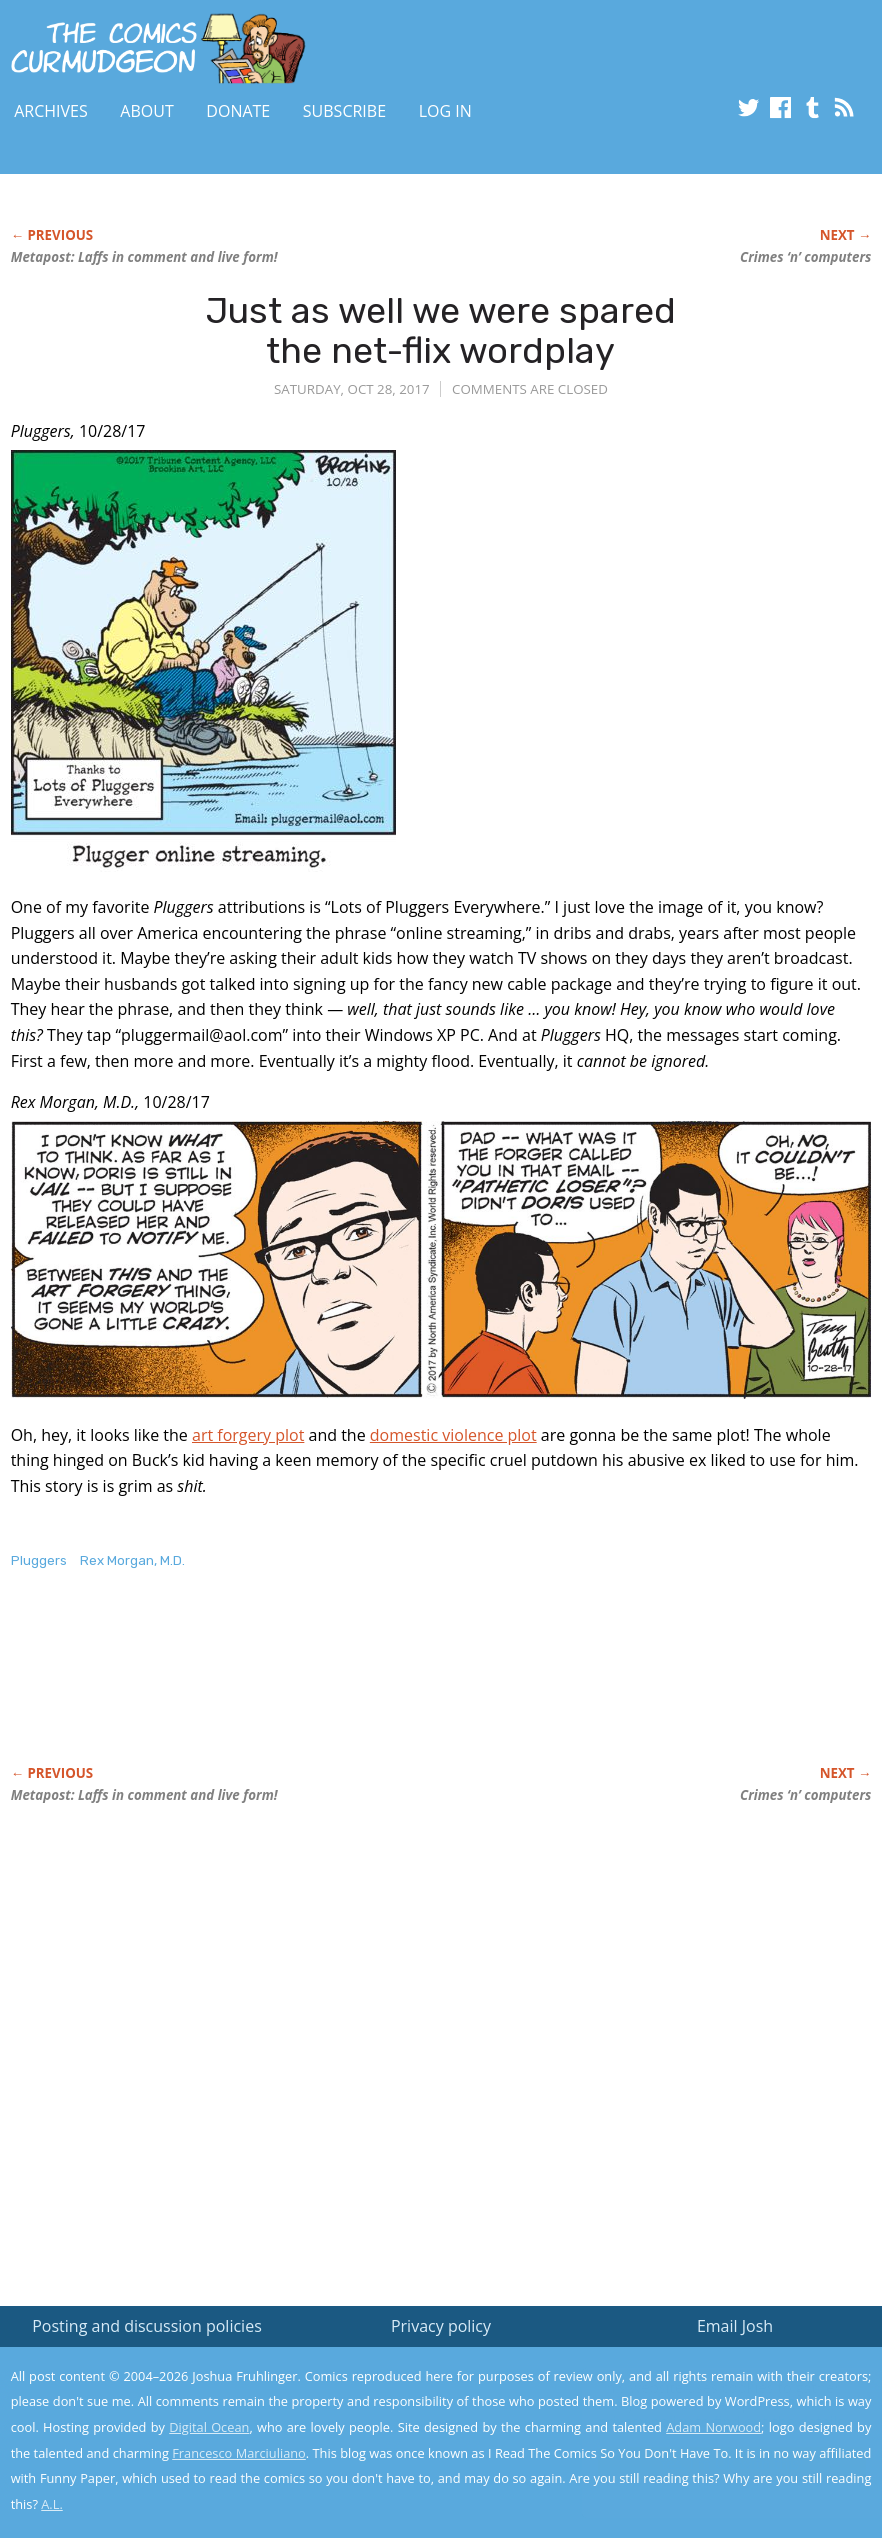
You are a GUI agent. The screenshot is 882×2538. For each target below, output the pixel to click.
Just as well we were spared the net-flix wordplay (441, 330)
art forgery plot (248, 1435)
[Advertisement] (375, 1688)
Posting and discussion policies (147, 2326)
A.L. (52, 2504)
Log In (445, 111)
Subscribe (344, 111)
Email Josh (735, 2326)
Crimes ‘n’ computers (805, 257)
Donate (238, 111)
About (146, 111)
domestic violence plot (453, 1435)
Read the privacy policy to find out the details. (703, 2413)
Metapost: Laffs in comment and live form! (144, 257)
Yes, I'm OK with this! (712, 2463)
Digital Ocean (209, 2427)
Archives (51, 111)
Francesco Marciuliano (239, 2453)
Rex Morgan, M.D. (132, 1560)
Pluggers (39, 1560)
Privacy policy (441, 2326)
